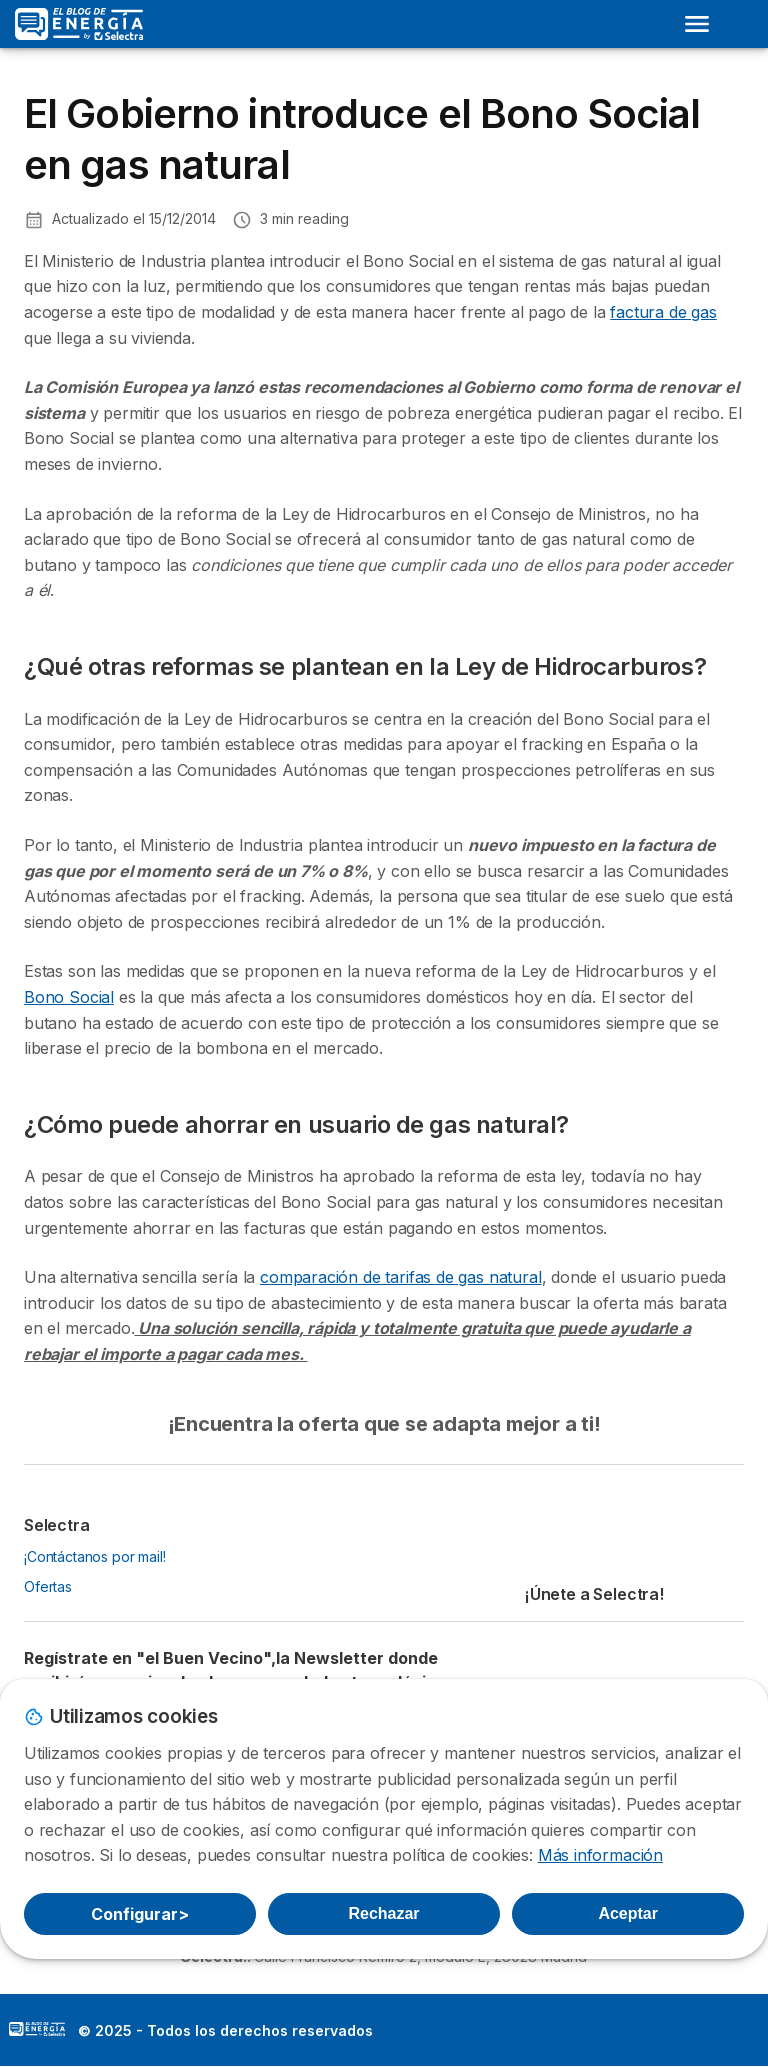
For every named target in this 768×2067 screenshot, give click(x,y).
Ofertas (48, 1586)
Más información (600, 1855)
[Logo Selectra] (79, 24)
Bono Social (69, 997)
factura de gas (663, 312)
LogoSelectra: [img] (37, 2029)
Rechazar (383, 1913)
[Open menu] (697, 24)
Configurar (140, 1914)
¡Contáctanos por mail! (95, 1556)
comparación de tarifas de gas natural (401, 1277)
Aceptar (628, 1913)
